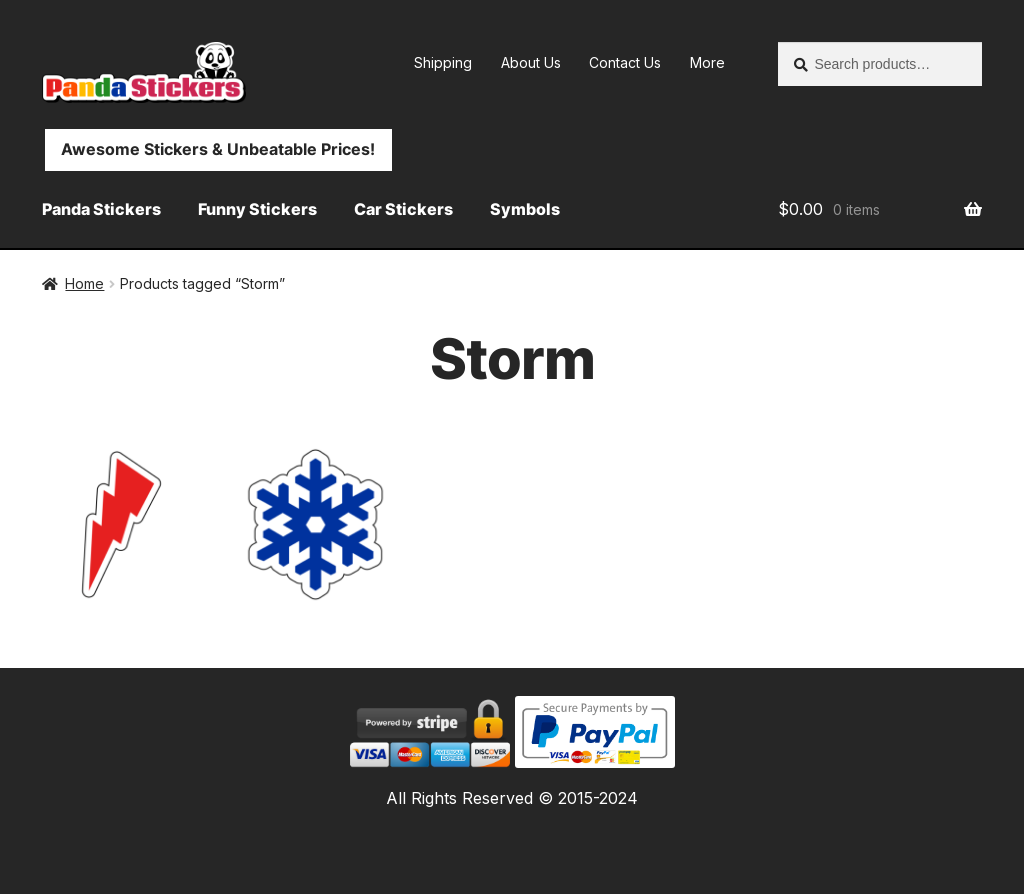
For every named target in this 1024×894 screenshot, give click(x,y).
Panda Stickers (101, 209)
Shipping (443, 62)
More (707, 62)
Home (84, 283)
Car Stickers (403, 209)
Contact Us (625, 62)
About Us (531, 62)
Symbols (525, 209)
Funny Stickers (257, 209)
